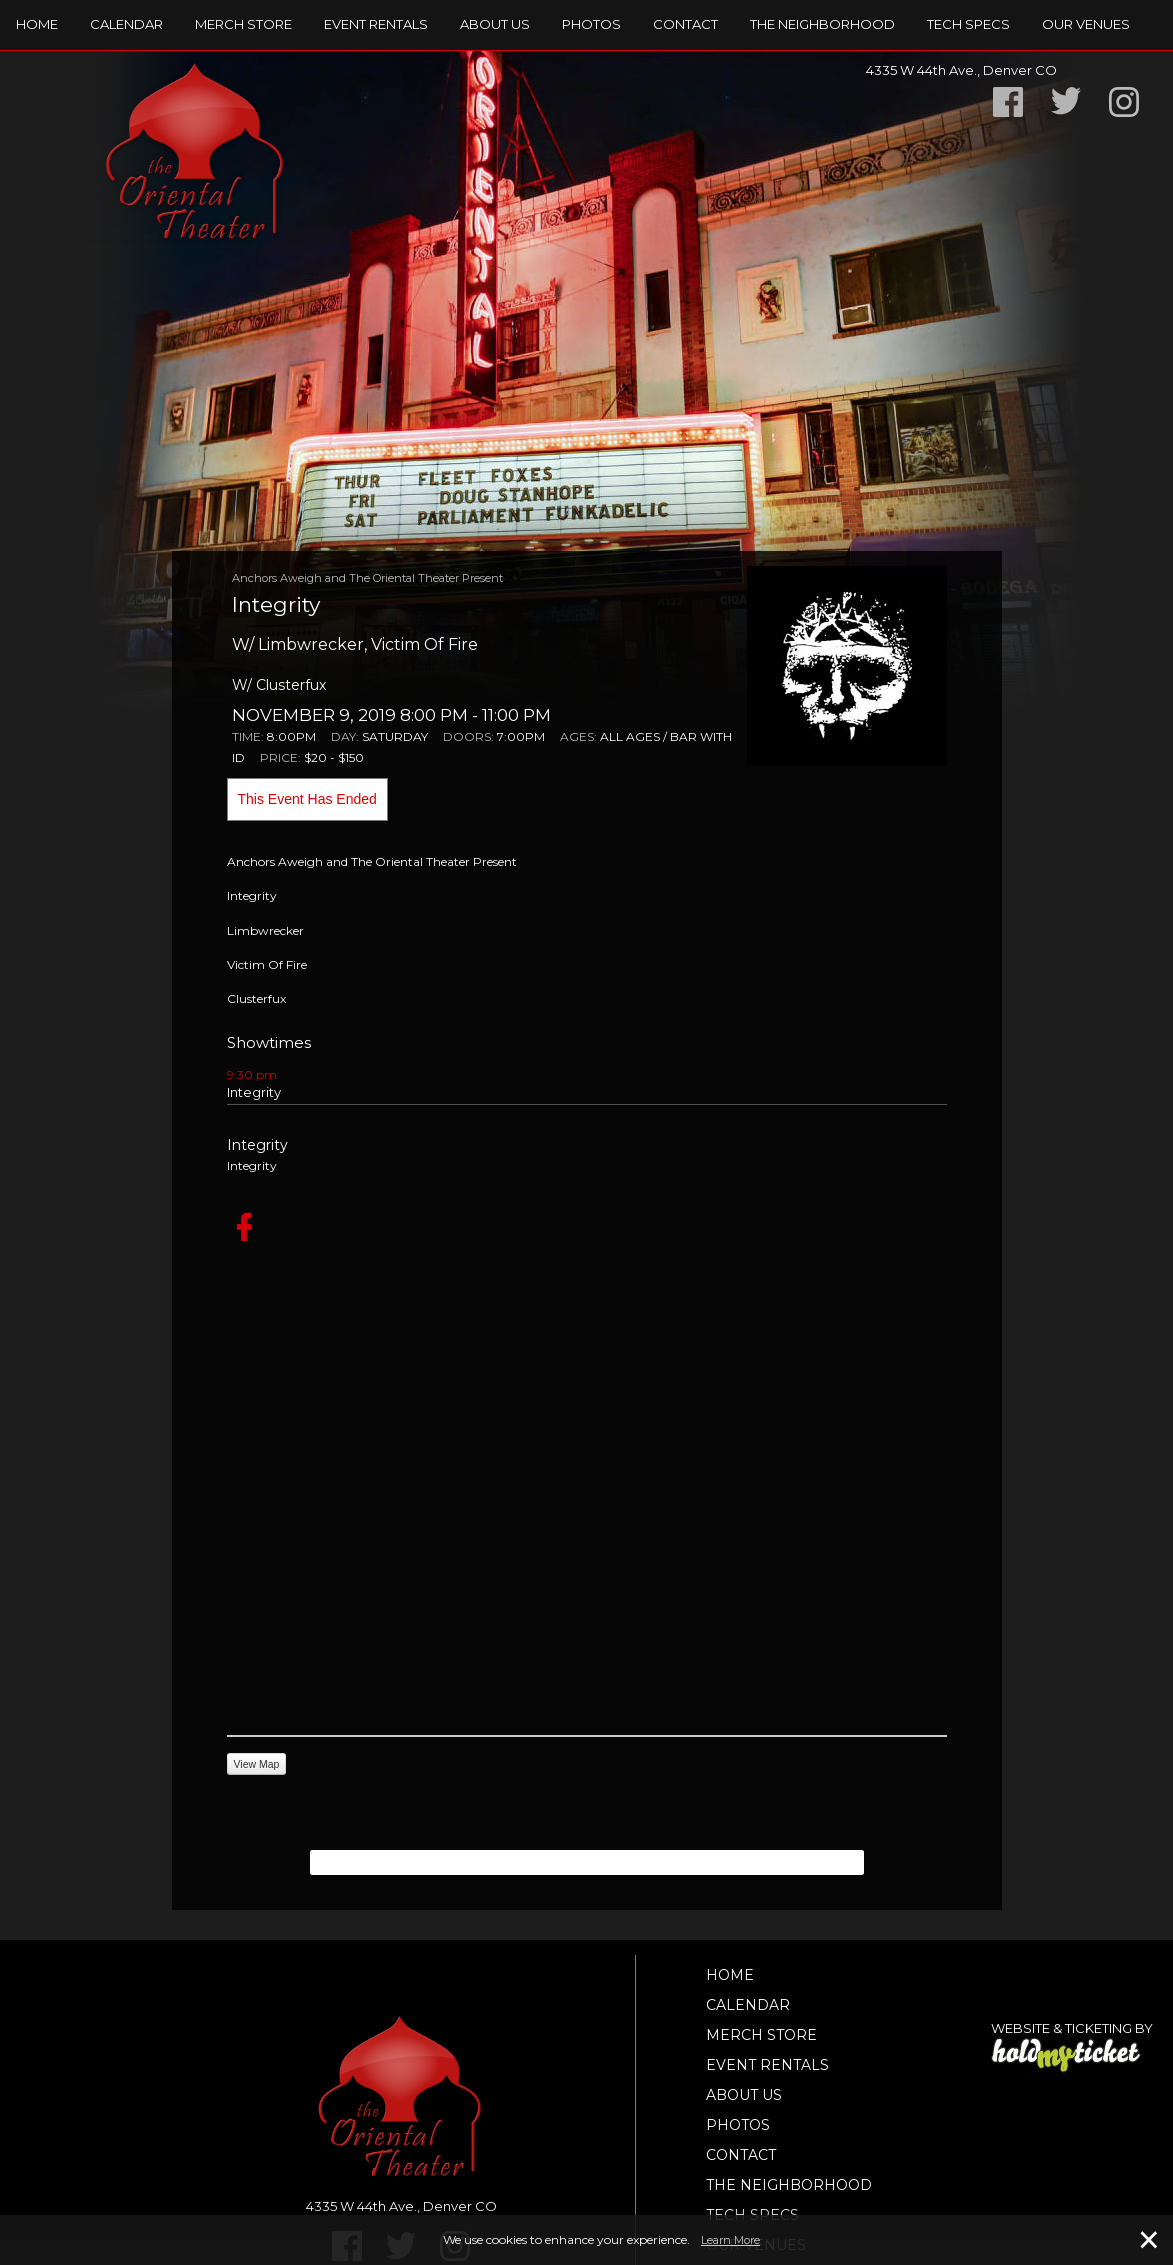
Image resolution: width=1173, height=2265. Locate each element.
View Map (257, 1764)
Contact (685, 24)
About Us (495, 24)
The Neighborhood (822, 24)
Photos (591, 24)
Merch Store (243, 24)
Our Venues (1086, 24)
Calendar (126, 24)
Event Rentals (376, 24)
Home (37, 24)
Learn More (730, 2240)
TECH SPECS (968, 24)
